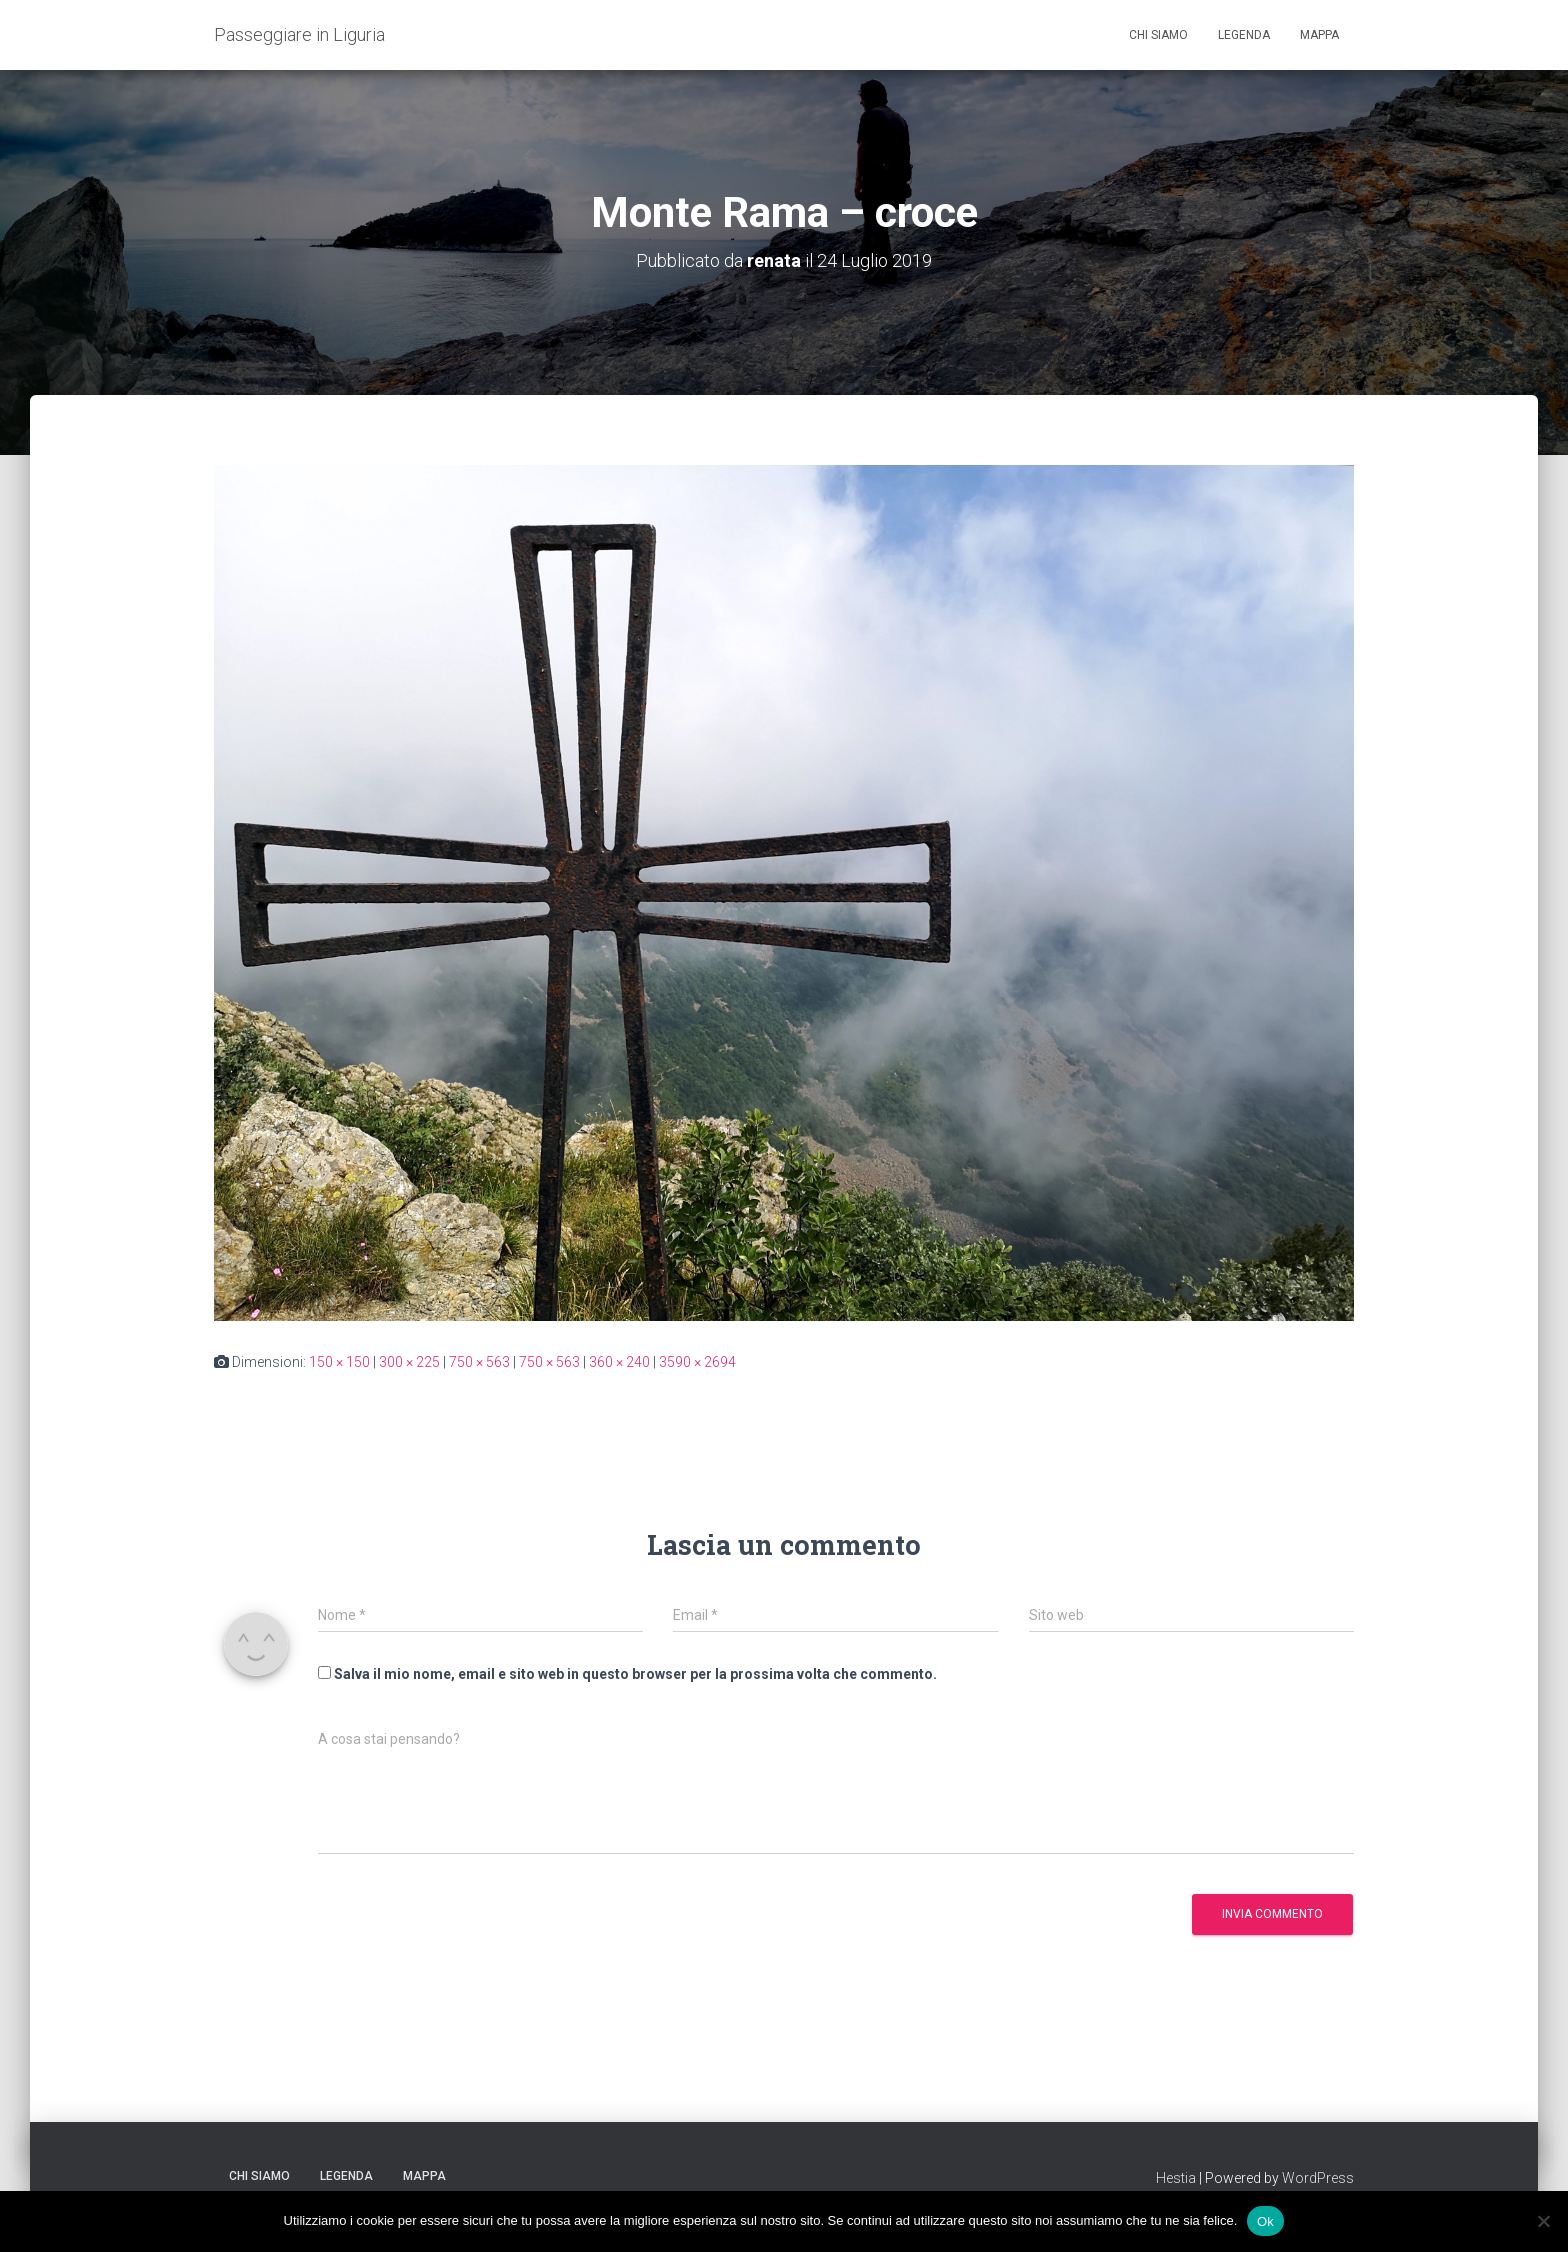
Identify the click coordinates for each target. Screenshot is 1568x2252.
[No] (1543, 2221)
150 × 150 (339, 1362)
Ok (1265, 2220)
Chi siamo (1158, 35)
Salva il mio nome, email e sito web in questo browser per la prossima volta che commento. (635, 1674)
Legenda (1244, 35)
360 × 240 (619, 1362)
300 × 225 (409, 1362)
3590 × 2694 (697, 1362)
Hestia (1176, 2178)
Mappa (1319, 35)
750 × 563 (479, 1362)
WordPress (1318, 2178)
